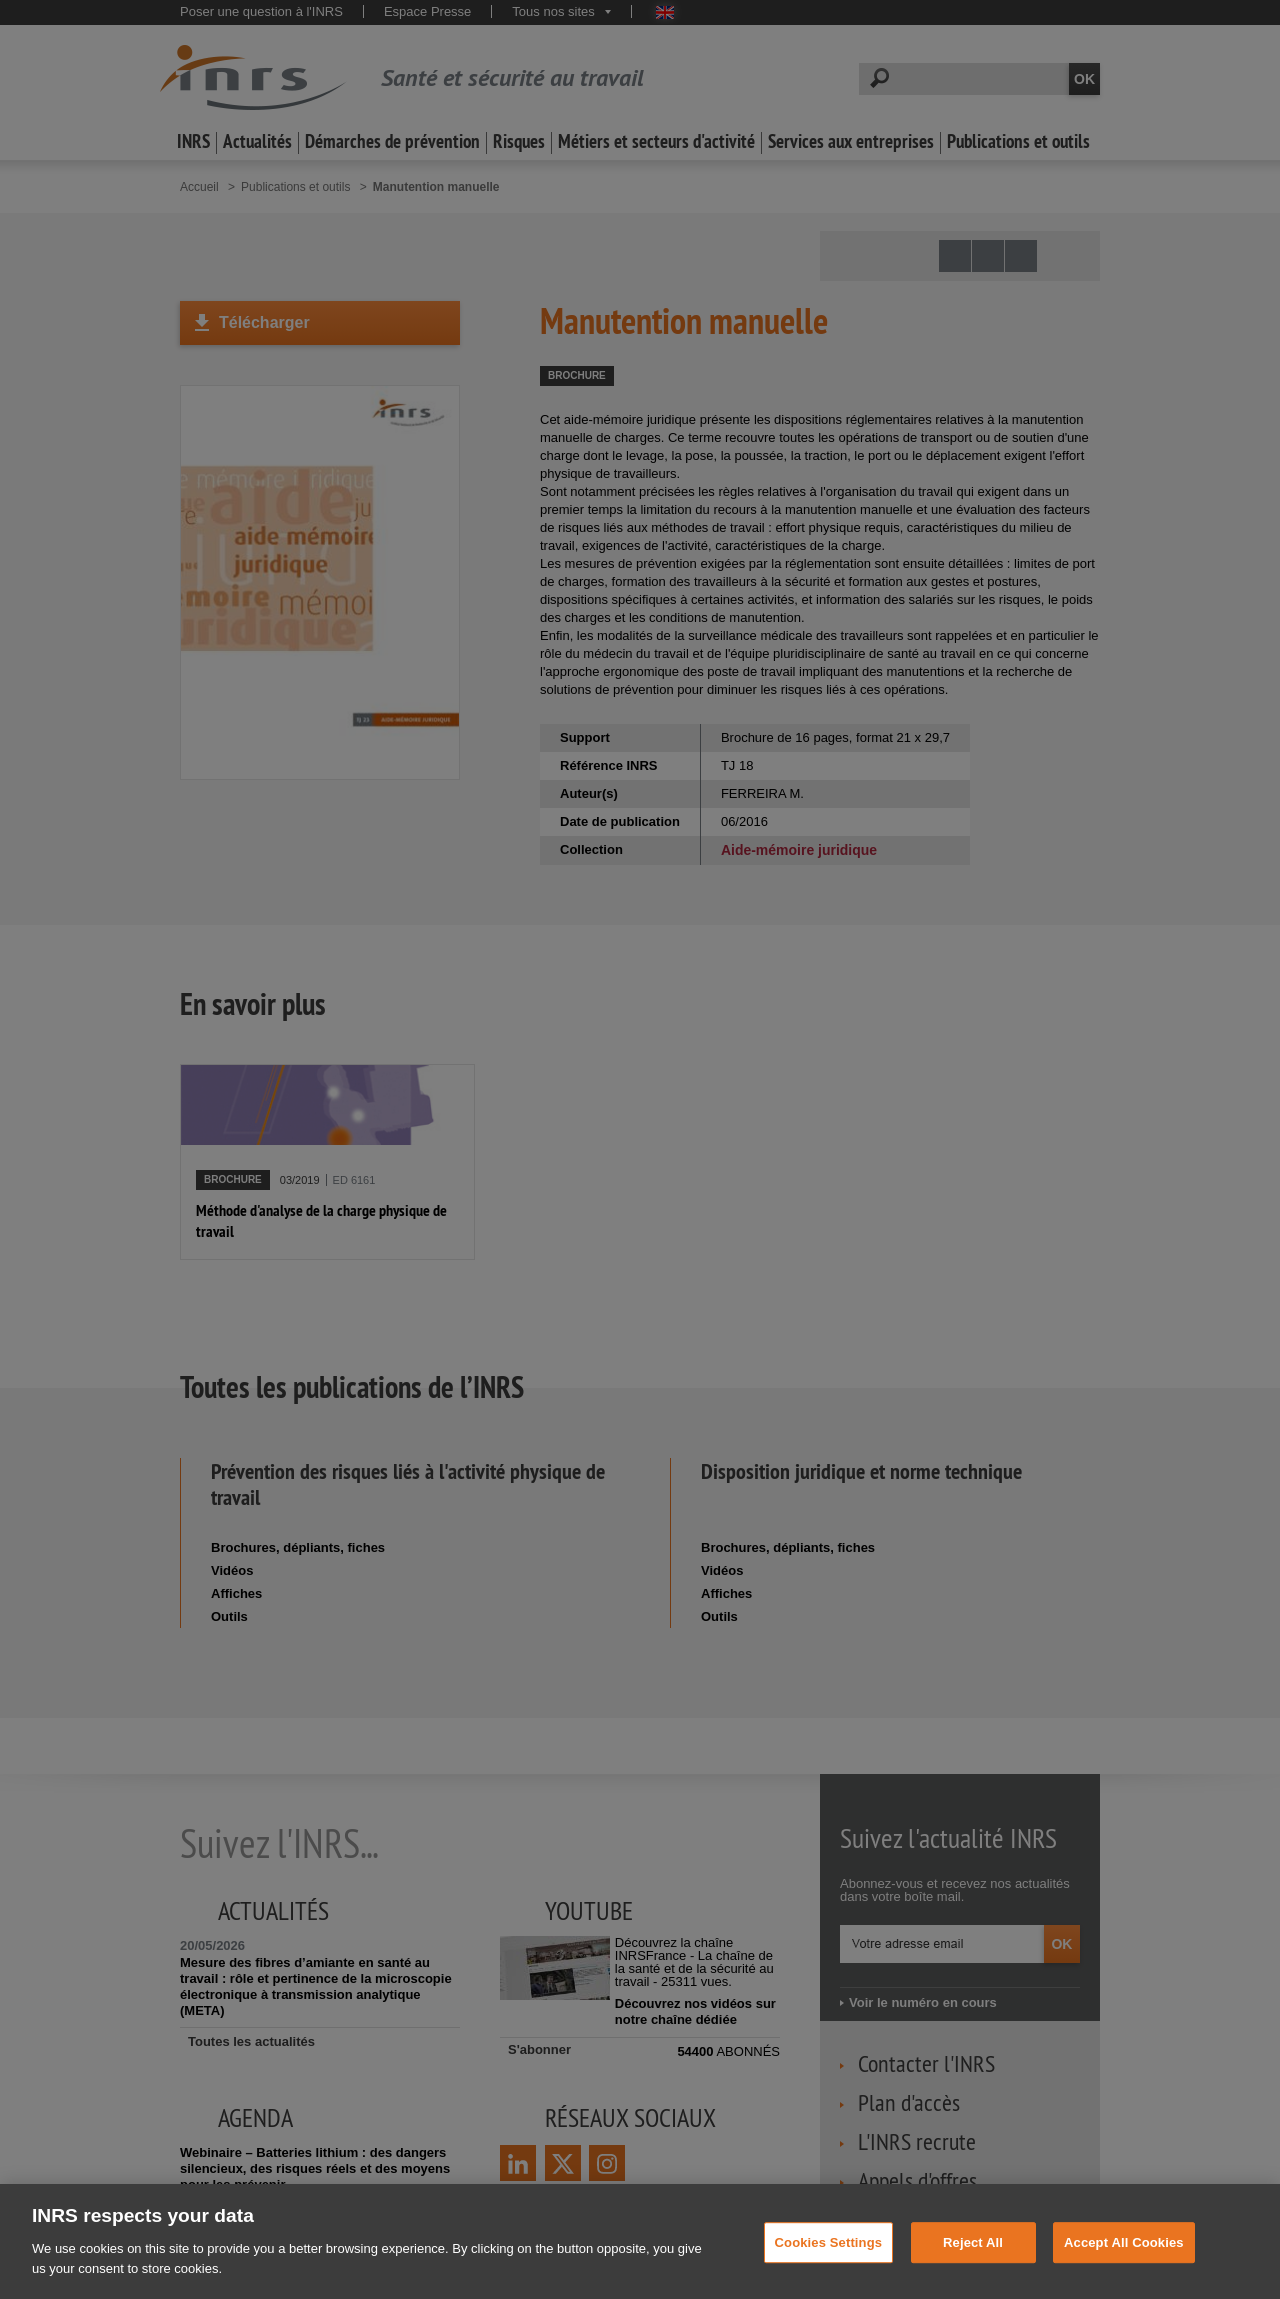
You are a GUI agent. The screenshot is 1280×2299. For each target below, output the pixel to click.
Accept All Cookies (1124, 2264)
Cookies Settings (829, 2264)
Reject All (973, 2264)
